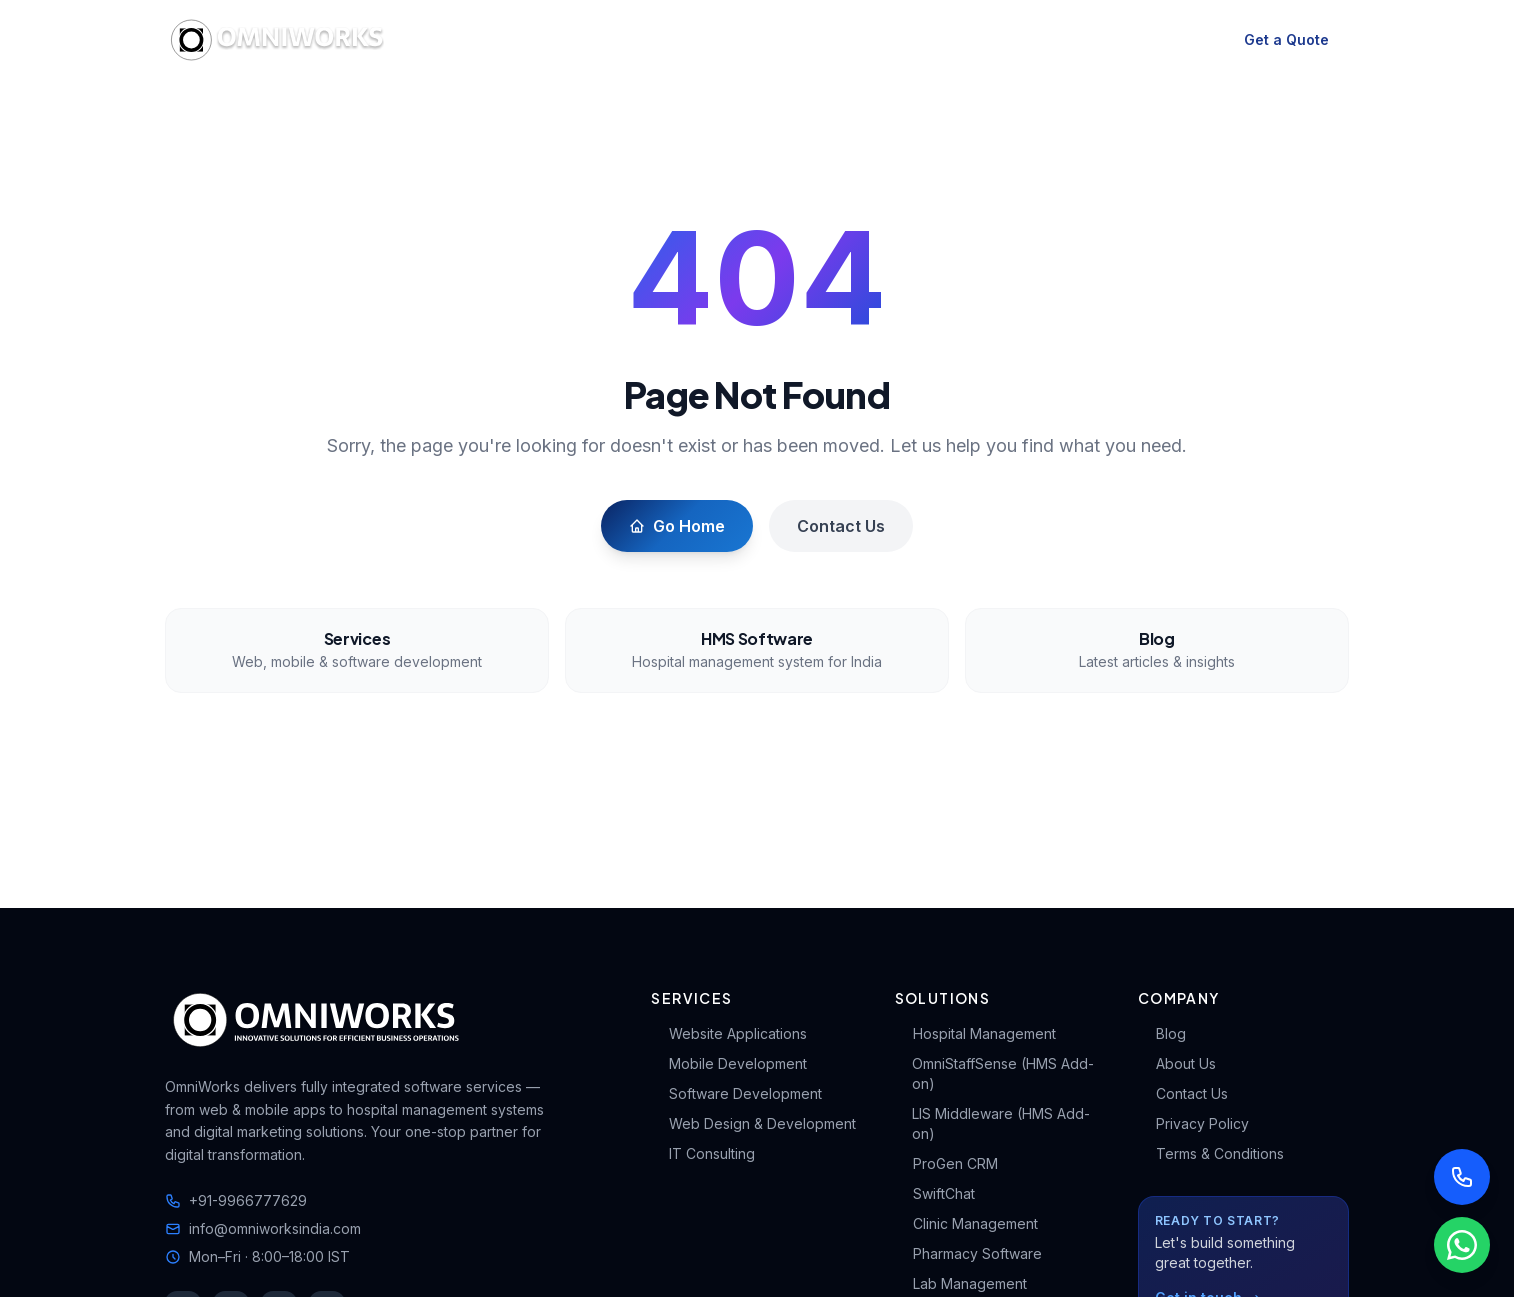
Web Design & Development (753, 1123)
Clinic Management (966, 1223)
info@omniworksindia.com (263, 1228)
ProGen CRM (946, 1163)
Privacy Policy (1193, 1123)
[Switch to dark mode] (1192, 40)
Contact (1100, 40)
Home (462, 40)
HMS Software (677, 40)
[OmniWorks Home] (281, 40)
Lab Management (961, 1283)
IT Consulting (703, 1153)
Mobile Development (729, 1063)
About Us (1177, 1063)
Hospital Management (975, 1033)
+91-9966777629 (236, 1200)
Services (544, 39)
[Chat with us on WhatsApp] (1462, 1245)
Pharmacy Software (968, 1253)
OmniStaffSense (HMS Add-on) (994, 1073)
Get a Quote (1286, 39)
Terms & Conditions (1211, 1153)
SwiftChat (935, 1193)
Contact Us (841, 526)
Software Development (736, 1093)
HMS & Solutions (817, 39)
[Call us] (1462, 1177)
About (1016, 40)
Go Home (677, 526)
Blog (944, 40)
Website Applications (729, 1033)
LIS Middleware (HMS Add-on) (993, 1123)
